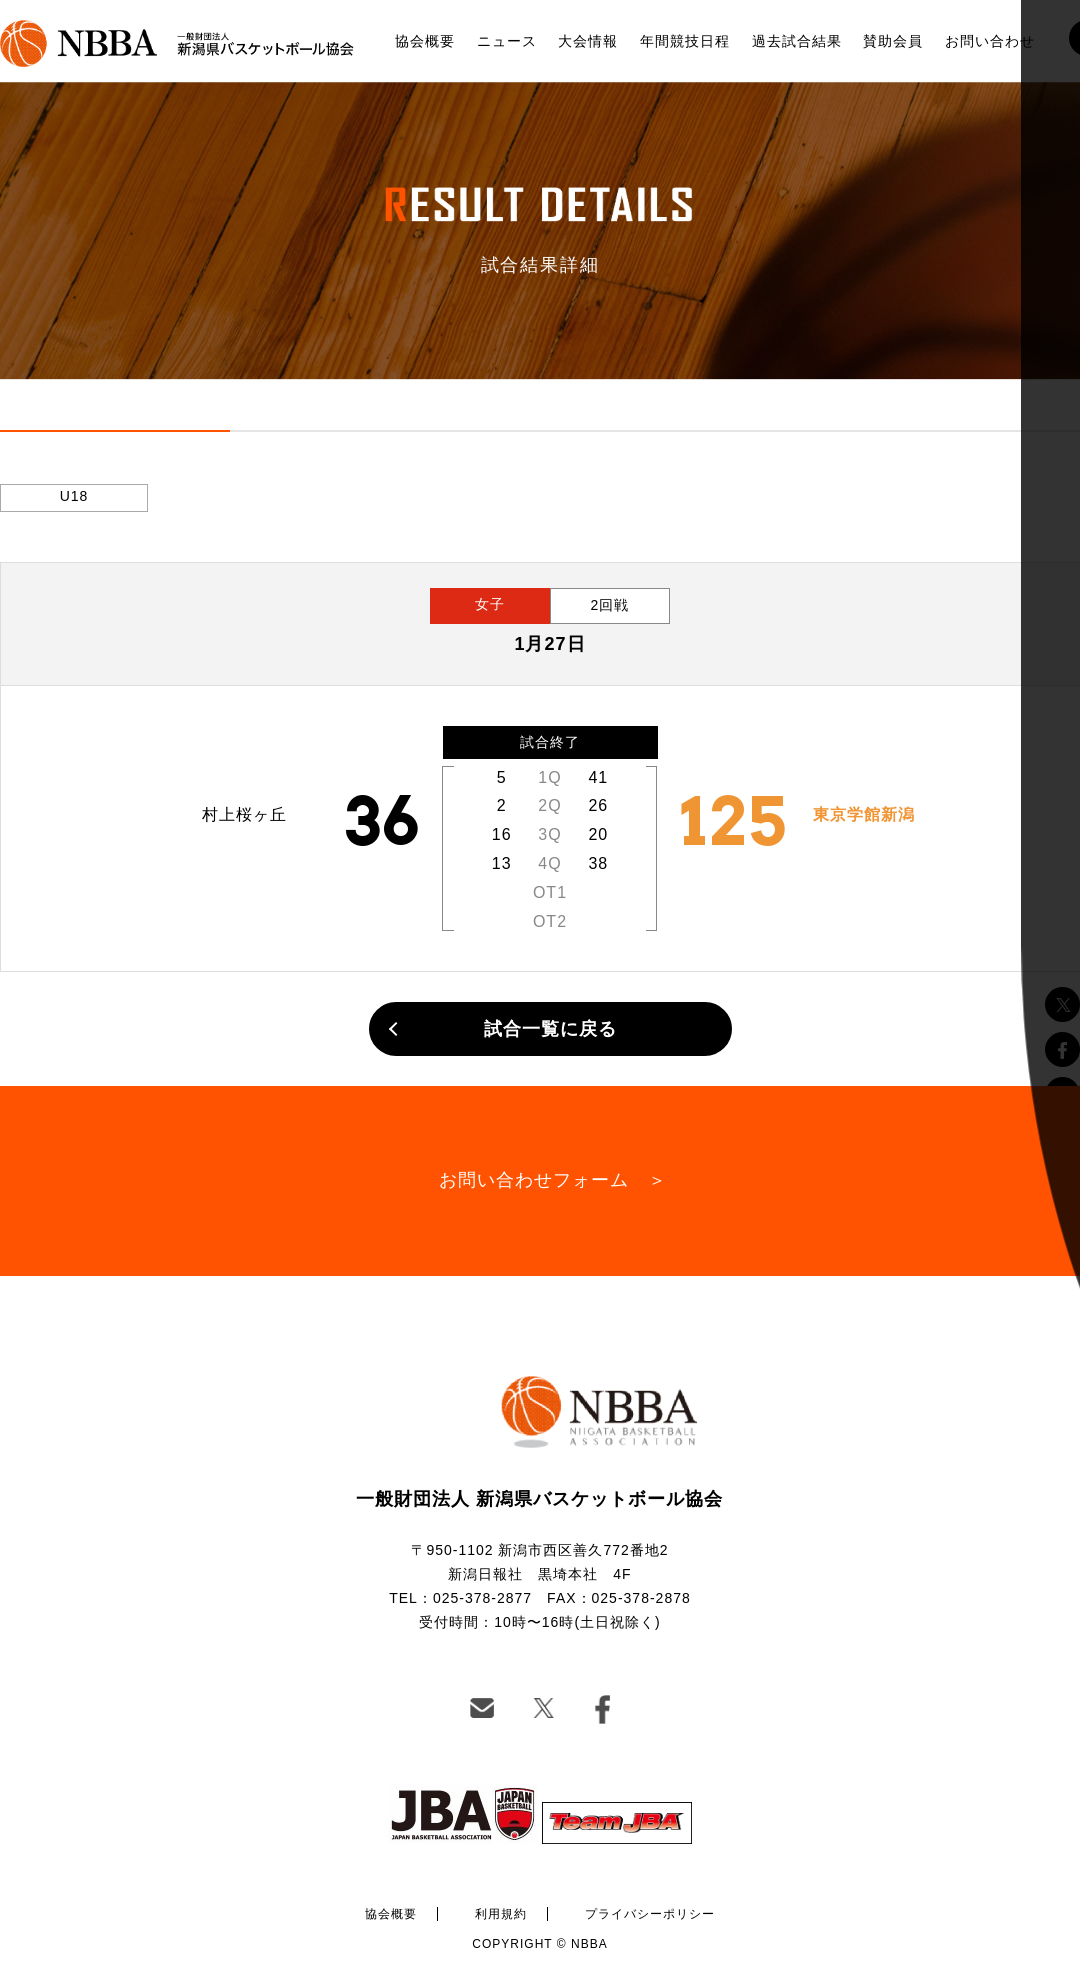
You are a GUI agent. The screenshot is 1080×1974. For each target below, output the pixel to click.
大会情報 (588, 41)
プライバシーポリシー (650, 1914)
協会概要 (425, 41)
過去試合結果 (797, 41)
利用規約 (501, 1914)
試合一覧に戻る (550, 1029)
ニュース (507, 41)
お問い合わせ (990, 41)
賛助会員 (893, 41)
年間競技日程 (685, 41)
